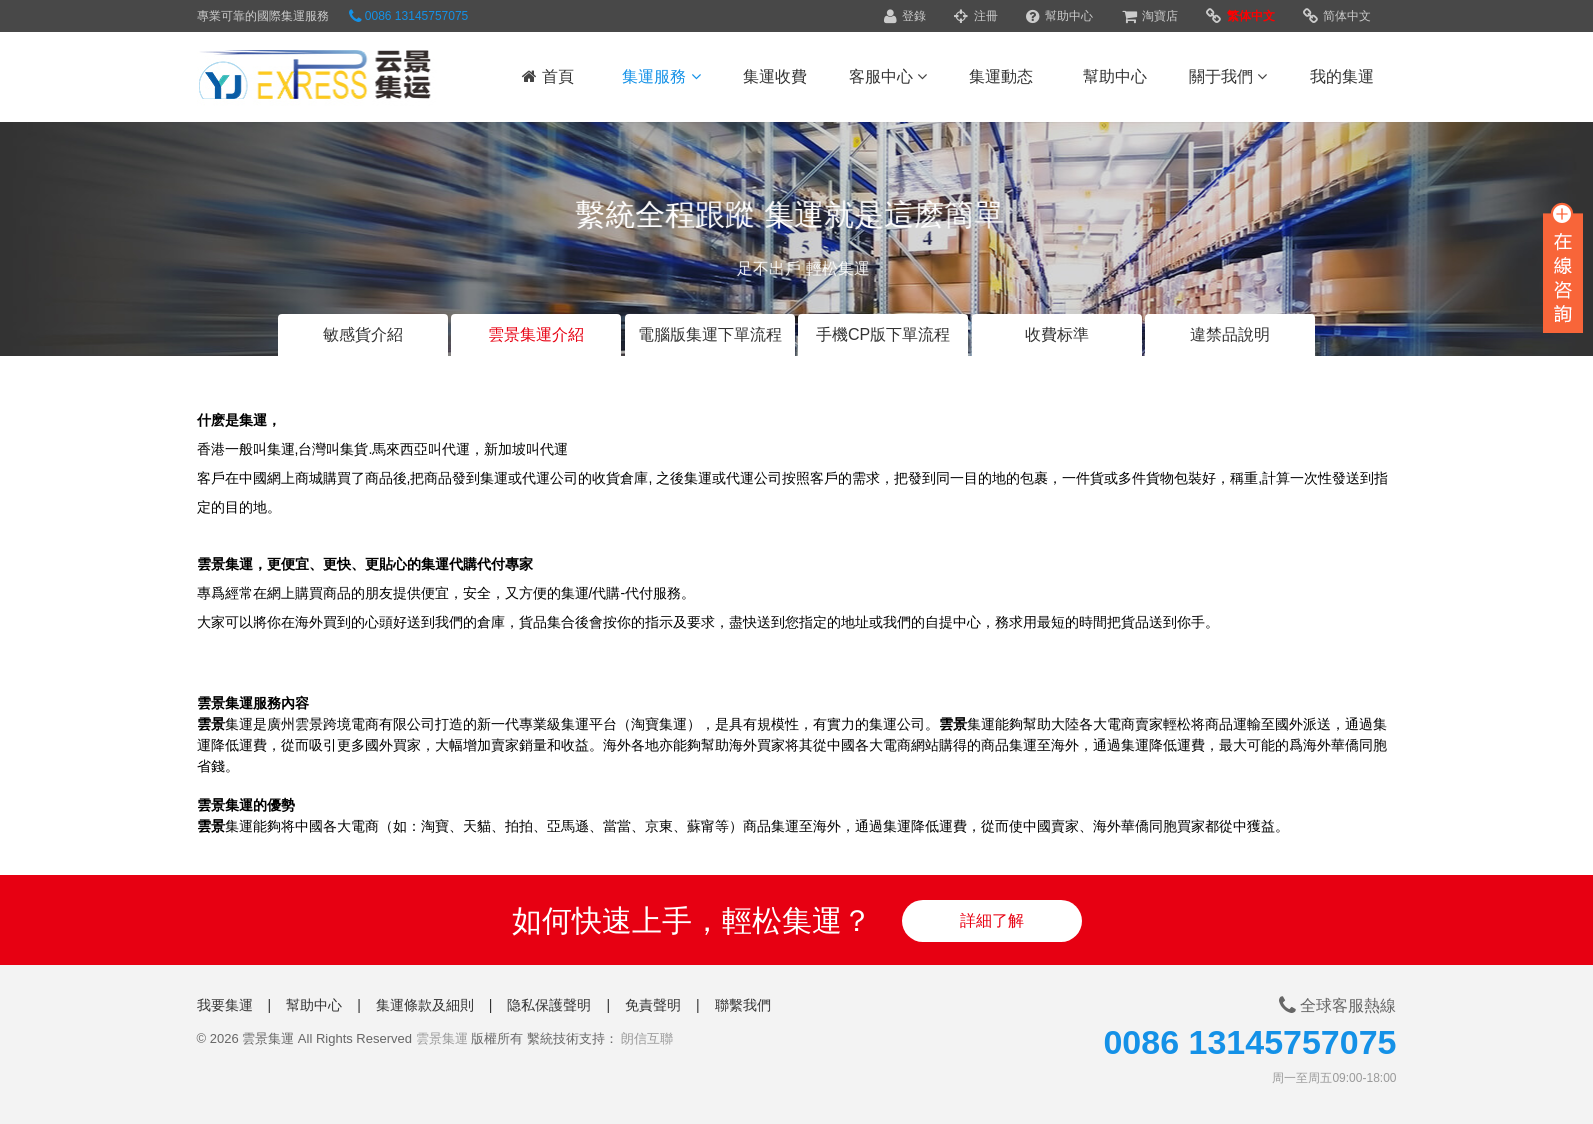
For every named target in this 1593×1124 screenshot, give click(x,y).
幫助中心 (1059, 16)
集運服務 (661, 76)
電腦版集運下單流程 (710, 334)
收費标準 (1057, 334)
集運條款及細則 (425, 1005)
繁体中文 (1240, 16)
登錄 (905, 16)
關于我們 (1228, 76)
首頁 (547, 76)
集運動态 (1001, 76)
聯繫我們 (743, 1005)
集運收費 (775, 76)
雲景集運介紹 (536, 334)
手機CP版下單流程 (883, 334)
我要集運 (225, 1005)
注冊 (975, 16)
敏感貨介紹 (363, 334)
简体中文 (1337, 16)
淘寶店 (1150, 16)
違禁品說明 (1230, 334)
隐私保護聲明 (549, 1005)
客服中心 (888, 76)
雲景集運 (442, 1038)
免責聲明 (653, 1005)
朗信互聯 (647, 1038)
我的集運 (1342, 76)
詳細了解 (992, 920)
